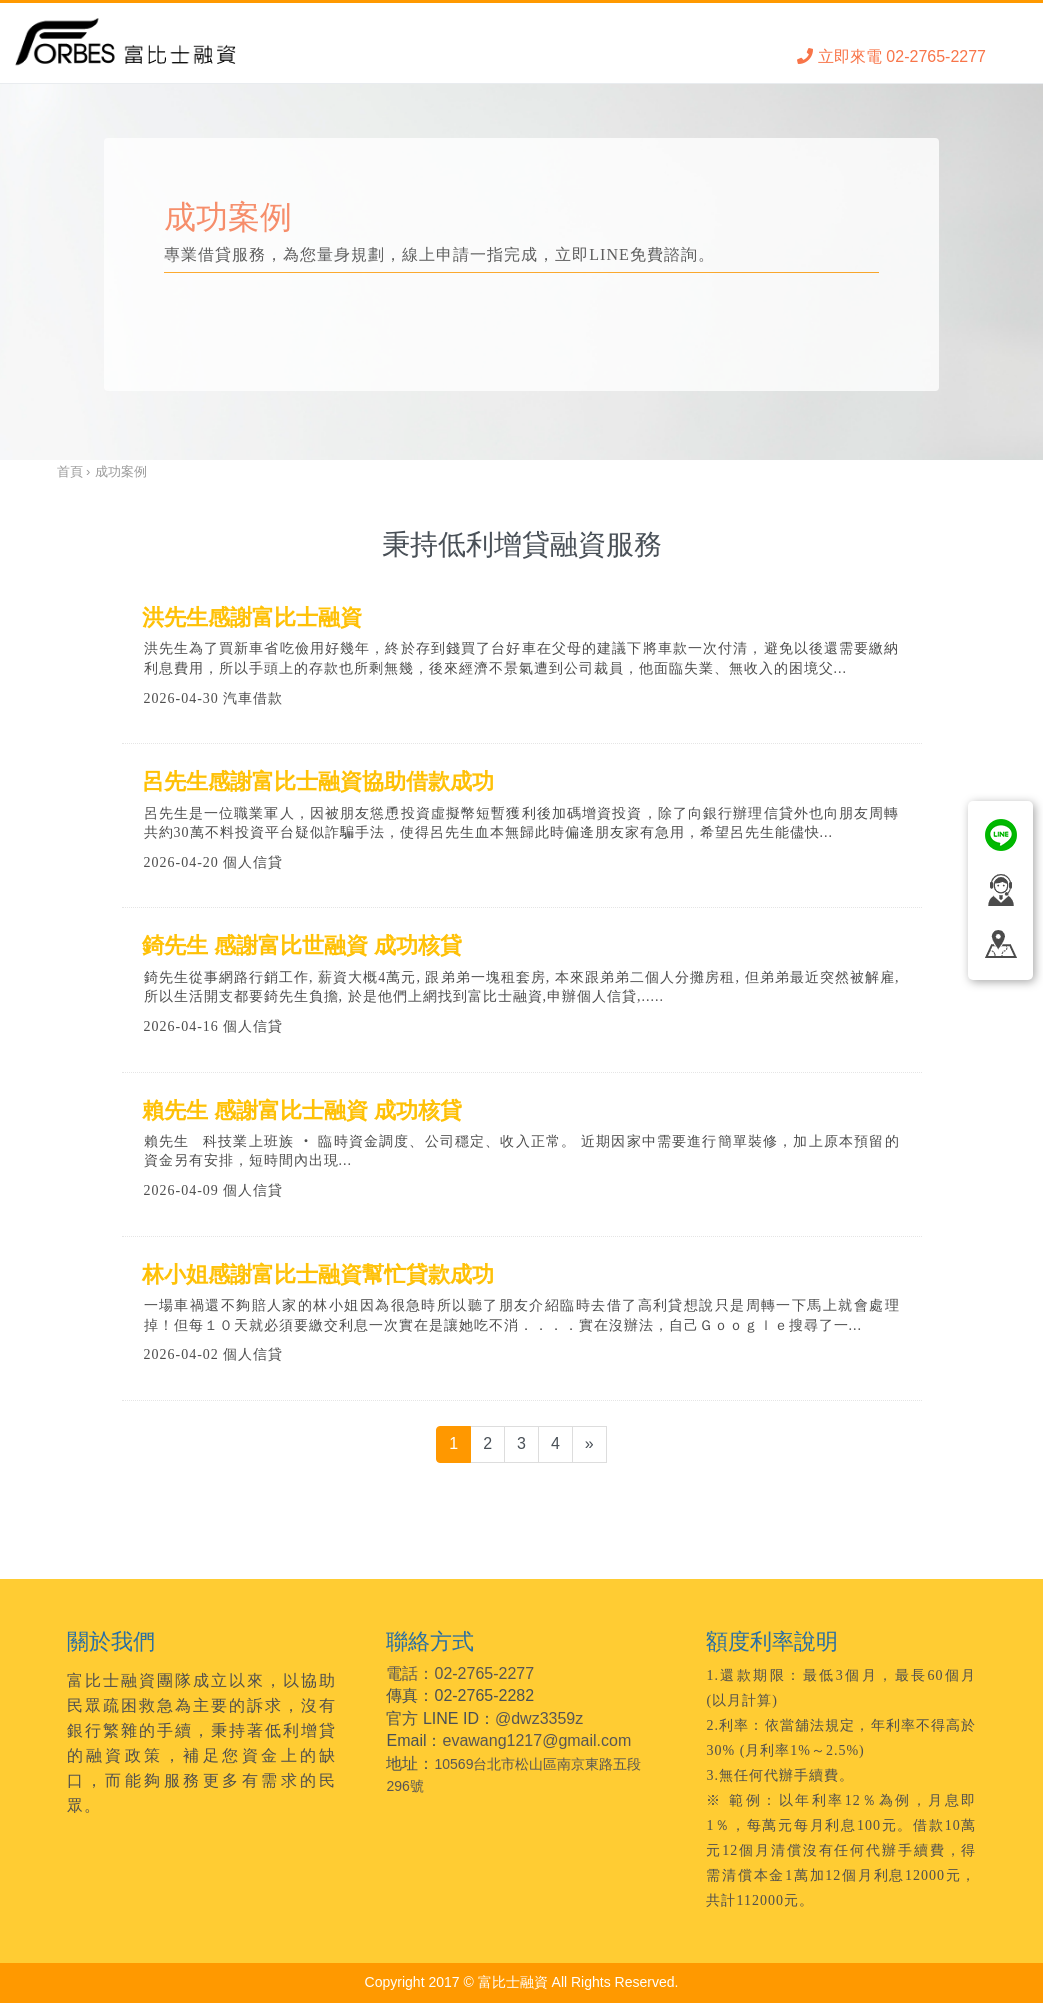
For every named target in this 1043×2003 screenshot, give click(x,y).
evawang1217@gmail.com (537, 1740)
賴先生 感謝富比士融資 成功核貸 (302, 1110)
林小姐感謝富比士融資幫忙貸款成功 (318, 1274)
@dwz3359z (539, 1718)
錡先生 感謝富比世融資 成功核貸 (302, 945)
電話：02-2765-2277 (460, 1673)
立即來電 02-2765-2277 (891, 56)
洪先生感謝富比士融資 (252, 617)
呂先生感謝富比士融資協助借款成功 (318, 781)
